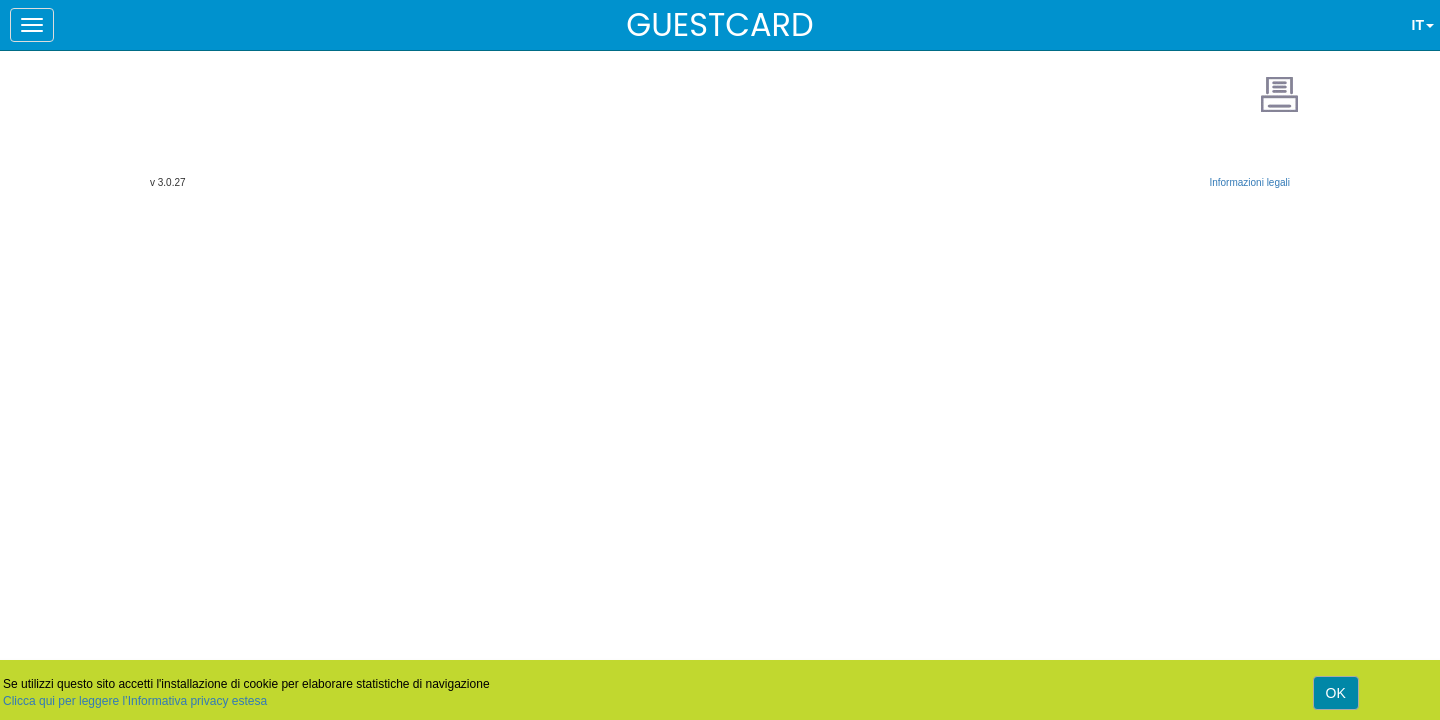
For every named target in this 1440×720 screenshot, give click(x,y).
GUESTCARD (719, 24)
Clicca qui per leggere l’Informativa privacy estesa (135, 701)
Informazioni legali (1249, 182)
